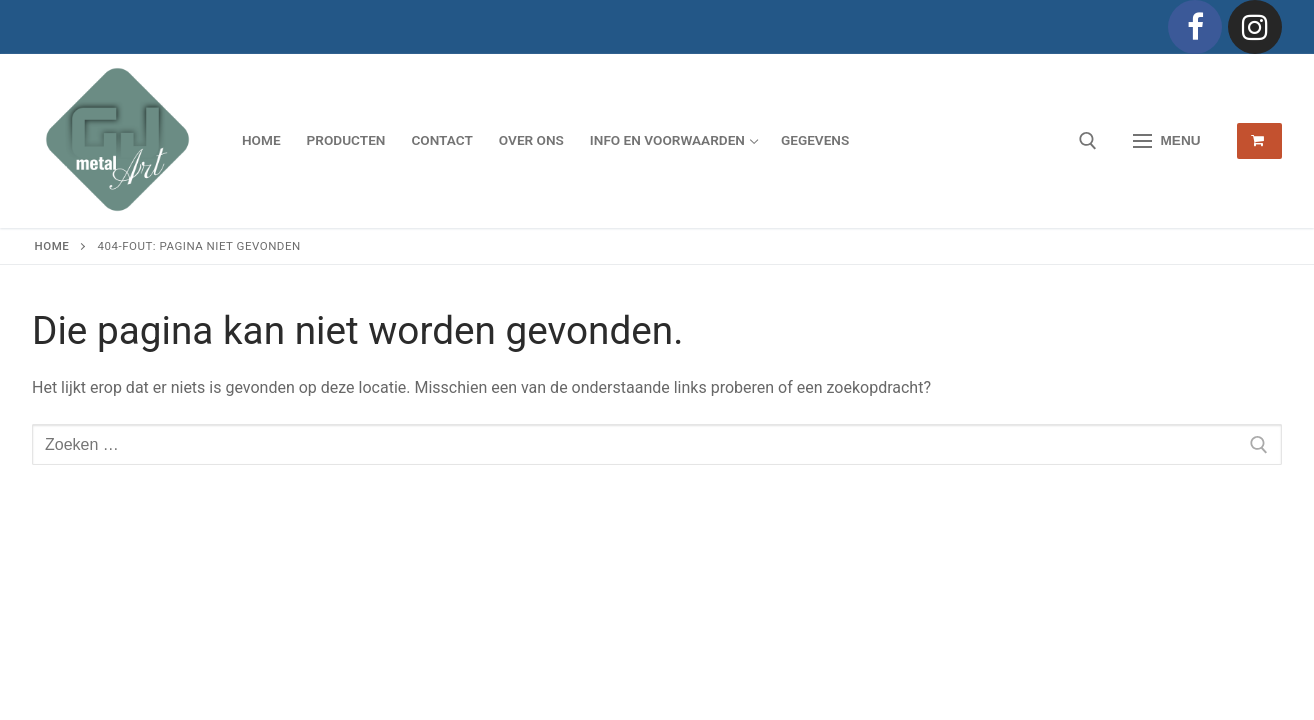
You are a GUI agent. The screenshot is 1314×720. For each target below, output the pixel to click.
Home (52, 246)
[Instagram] (1255, 27)
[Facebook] (1195, 27)
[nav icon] (1167, 141)
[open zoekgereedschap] (1088, 141)
